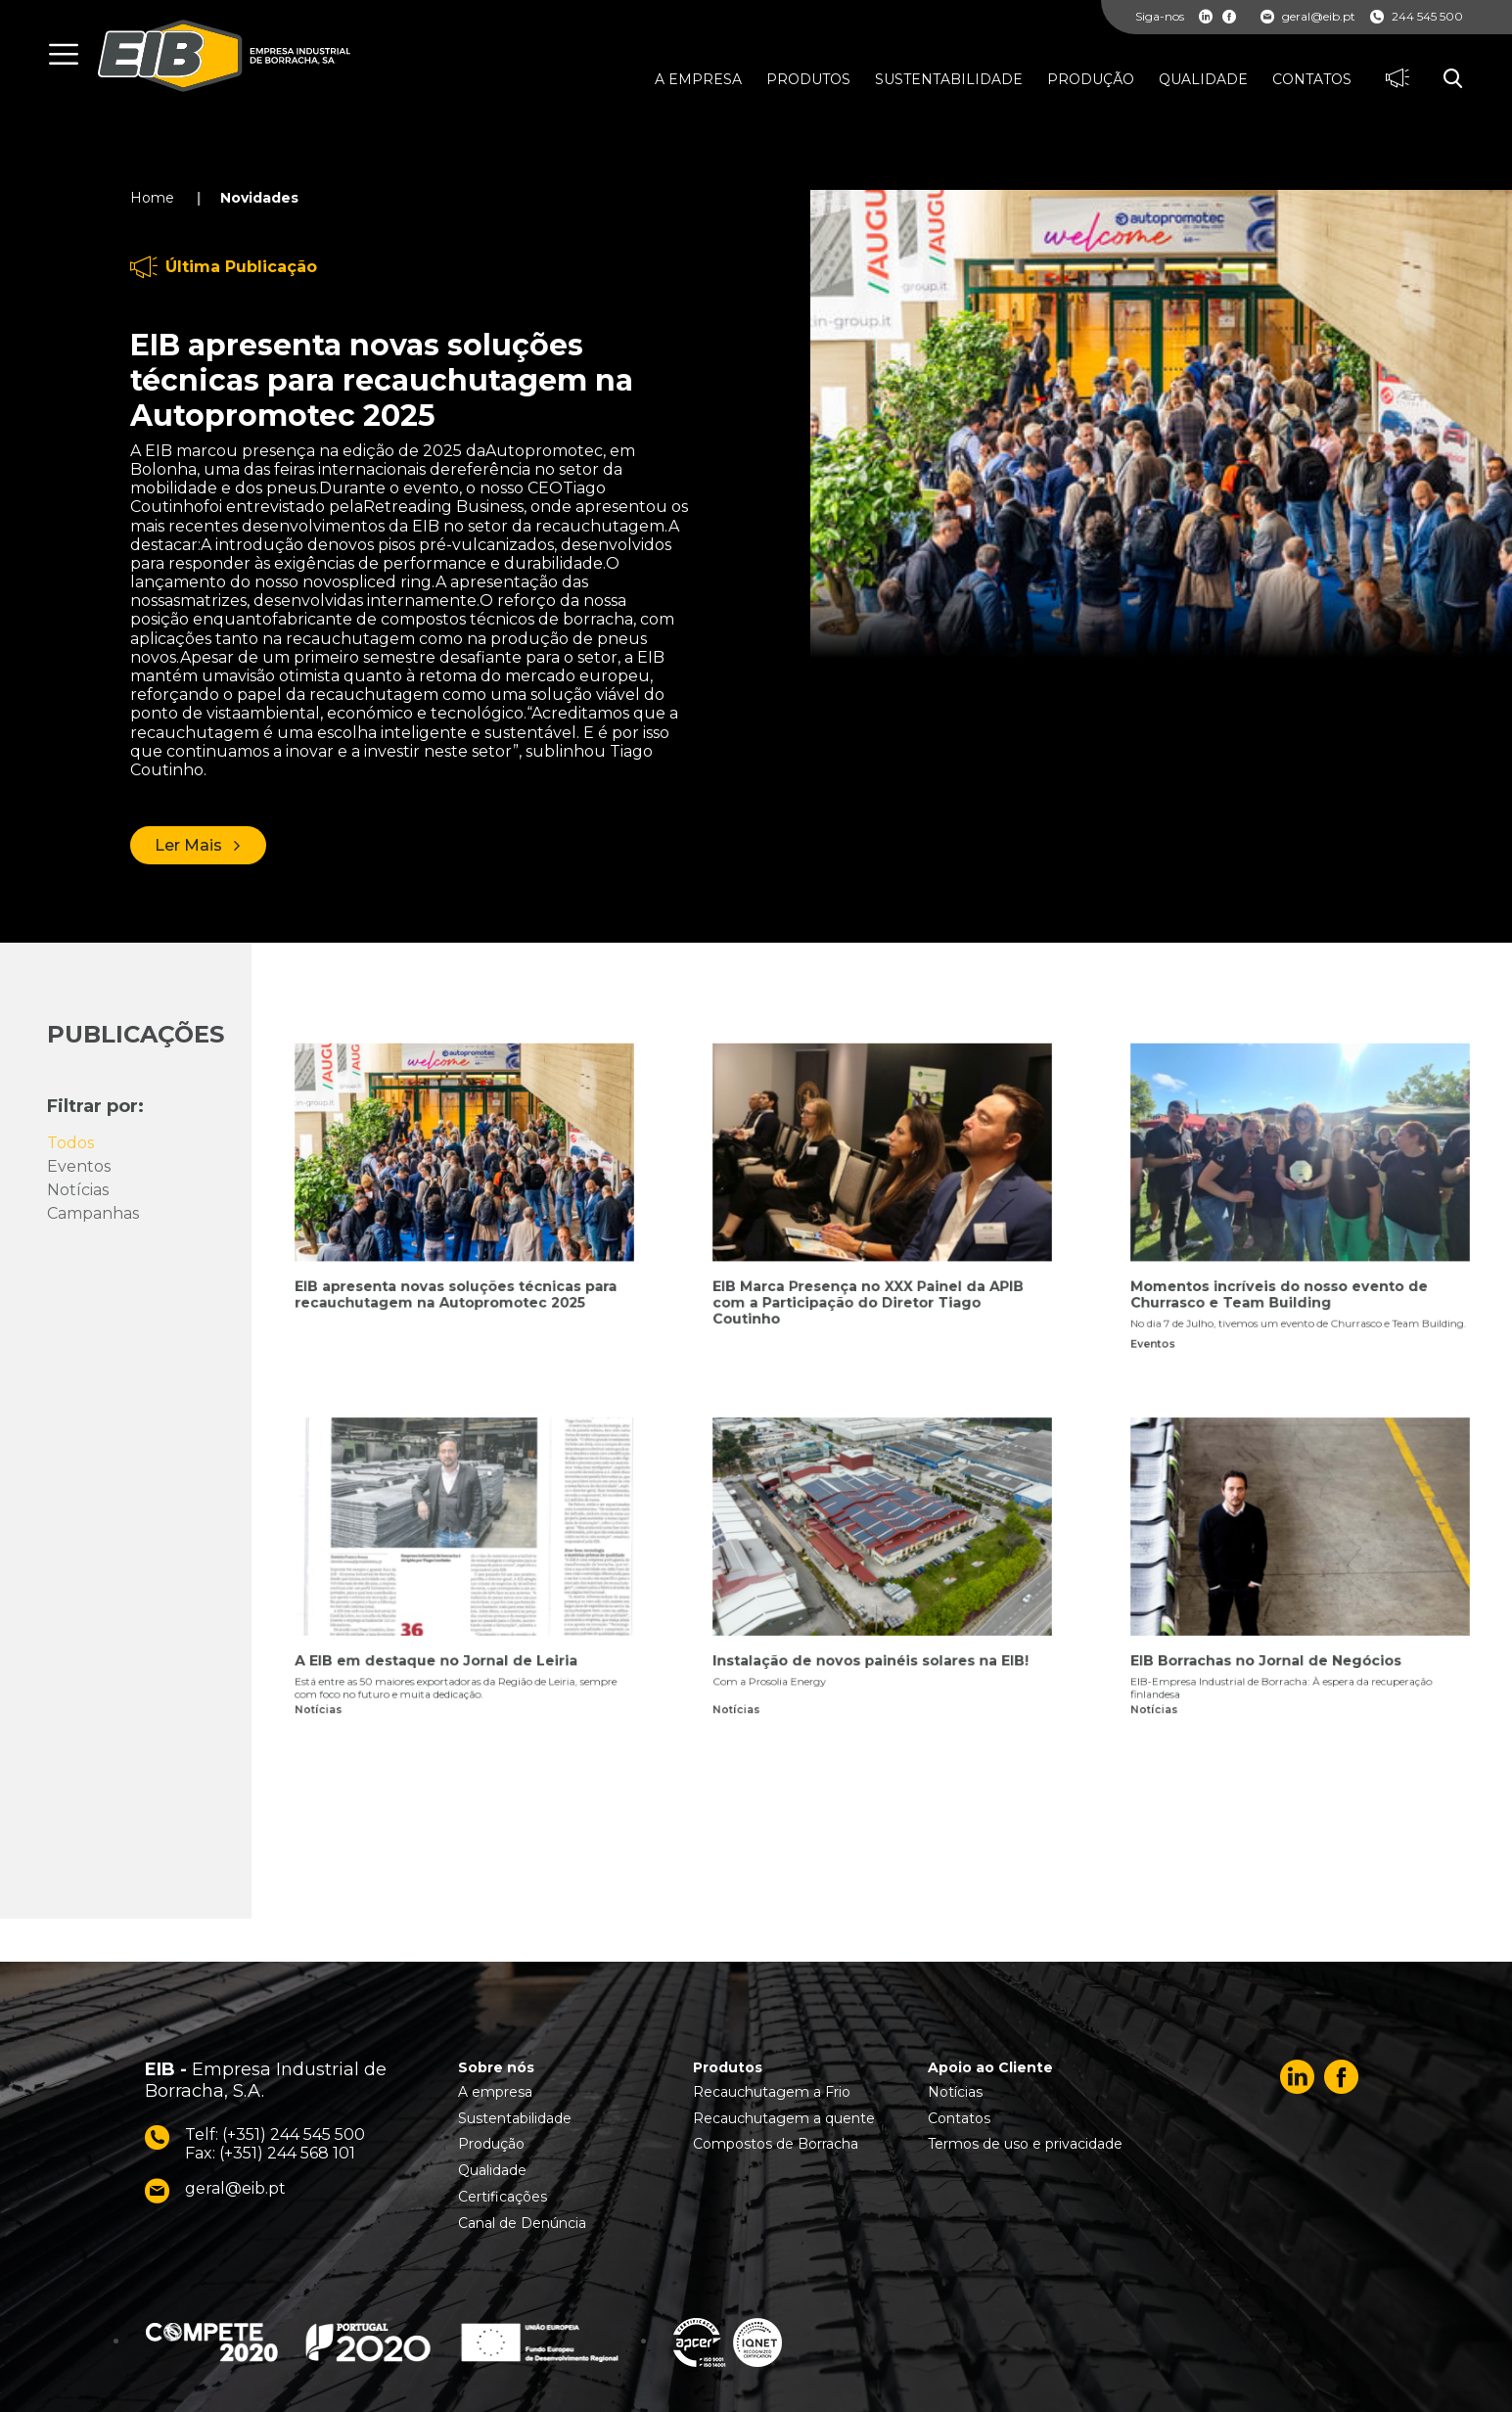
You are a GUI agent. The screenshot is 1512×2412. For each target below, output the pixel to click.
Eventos (79, 1166)
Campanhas (93, 1213)
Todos (70, 1143)
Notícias (78, 1190)
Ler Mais (188, 845)
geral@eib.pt (1307, 16)
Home (152, 198)
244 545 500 (1416, 16)
